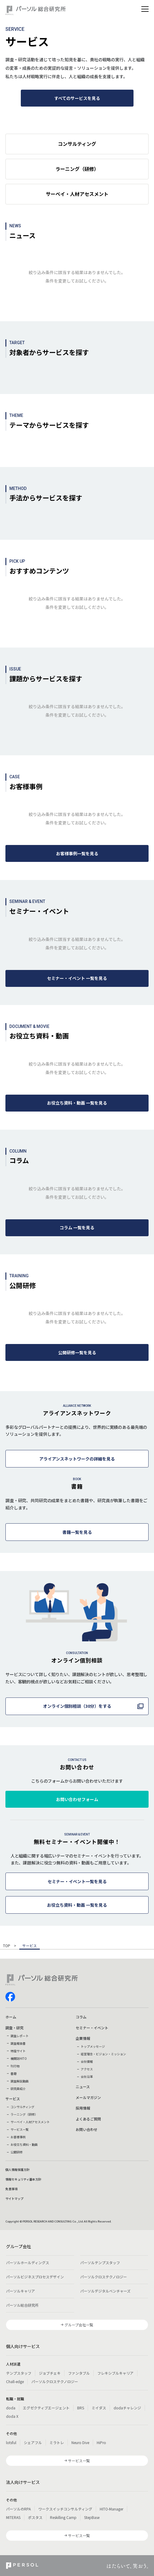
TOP (6, 1946)
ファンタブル (79, 2373)
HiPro (101, 2442)
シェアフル (33, 2442)
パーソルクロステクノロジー (103, 2276)
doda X (12, 2416)
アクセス (87, 2069)
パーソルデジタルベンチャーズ (105, 2290)
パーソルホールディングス (27, 2262)
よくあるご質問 (88, 2118)
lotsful (11, 2442)
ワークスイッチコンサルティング (65, 2508)
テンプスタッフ (18, 2373)
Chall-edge (15, 2381)
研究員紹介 (18, 2088)
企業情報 (83, 2038)
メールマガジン (88, 2097)
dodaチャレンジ (127, 2407)
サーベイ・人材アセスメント (30, 2122)
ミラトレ (56, 2442)
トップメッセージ (93, 2046)
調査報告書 (18, 2043)
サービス (12, 2098)
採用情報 (83, 2107)
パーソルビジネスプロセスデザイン (35, 2276)
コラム (81, 2016)
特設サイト (18, 2051)
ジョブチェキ (50, 2373)
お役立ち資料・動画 (24, 2144)
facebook (10, 1997)
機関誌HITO (19, 2058)
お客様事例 (18, 2137)
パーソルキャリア (20, 2290)
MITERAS (13, 2517)
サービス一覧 (20, 2129)
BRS (80, 2407)
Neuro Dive (80, 2442)
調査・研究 (14, 2027)
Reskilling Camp (63, 2517)
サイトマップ (14, 2198)
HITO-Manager (111, 2508)
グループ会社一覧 (78, 2324)
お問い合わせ (86, 2129)
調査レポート (20, 2036)
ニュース (83, 2086)
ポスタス (35, 2517)
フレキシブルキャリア (115, 2373)
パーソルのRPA (18, 2508)
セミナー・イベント (92, 2027)
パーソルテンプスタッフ (100, 2262)
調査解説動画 (20, 2081)
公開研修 (17, 2152)
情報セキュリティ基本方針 (23, 2179)
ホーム (10, 2016)
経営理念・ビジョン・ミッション (103, 2054)
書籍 (14, 2073)
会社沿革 (87, 2076)
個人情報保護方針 (17, 2169)
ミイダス (99, 2407)
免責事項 (11, 2189)
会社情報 (87, 2061)
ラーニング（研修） (24, 2114)
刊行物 (15, 2066)
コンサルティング (22, 2106)
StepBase (91, 2517)
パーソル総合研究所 (22, 2305)
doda (10, 2407)
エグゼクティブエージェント (46, 2407)
